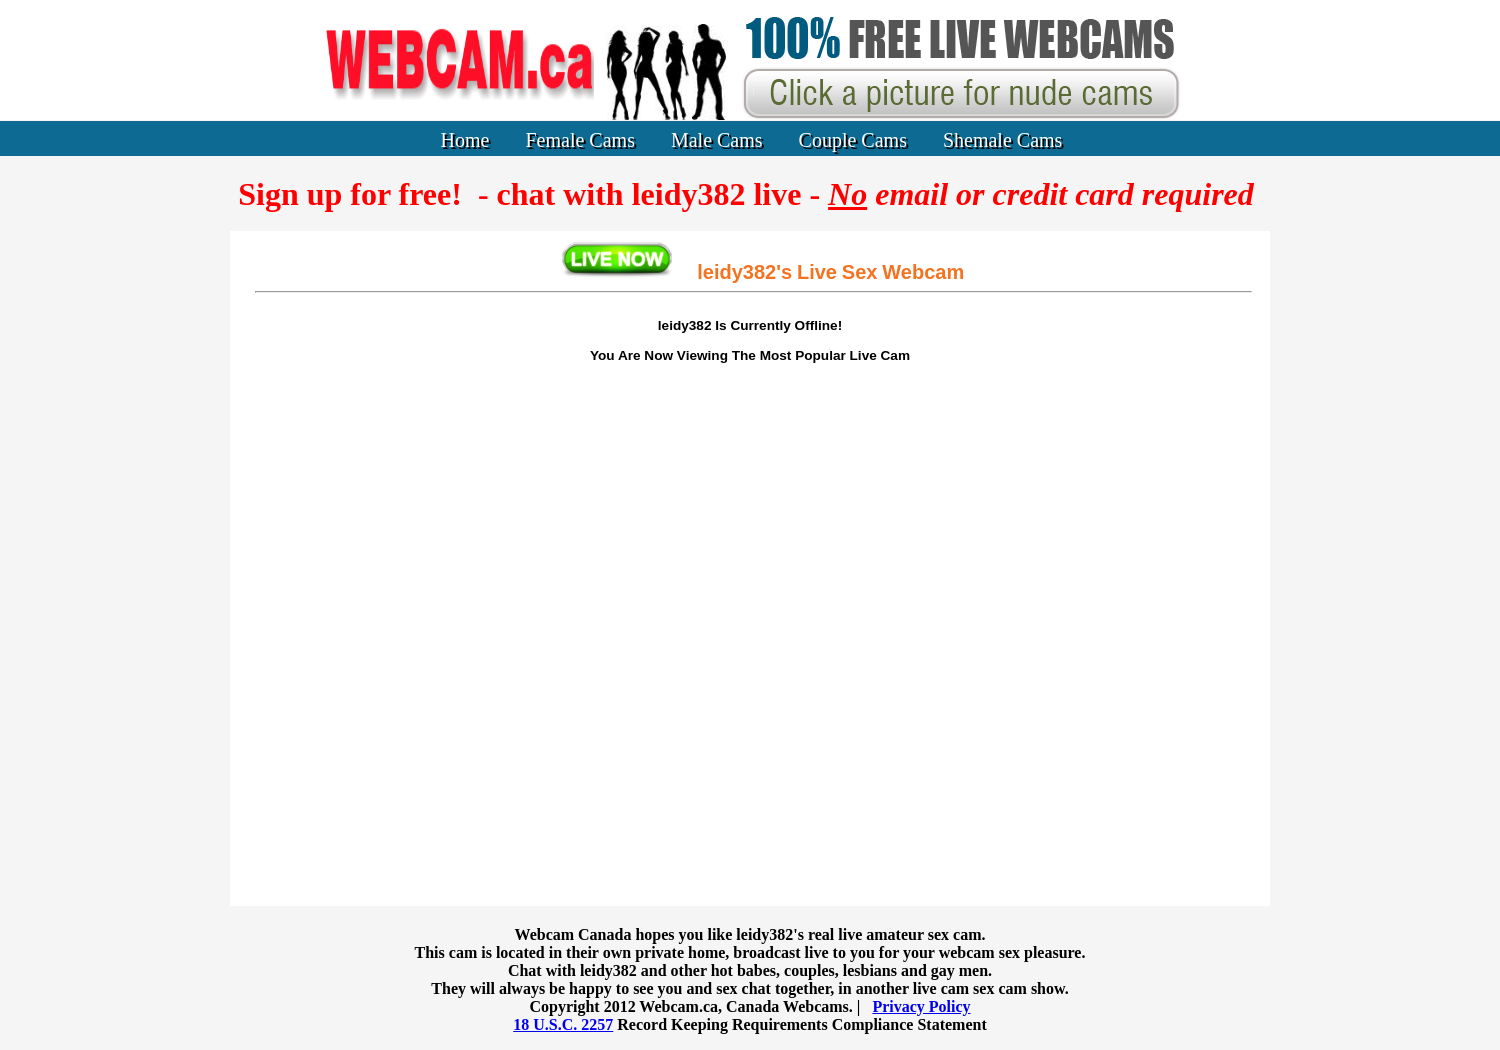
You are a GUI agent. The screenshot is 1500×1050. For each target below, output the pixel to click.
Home (465, 140)
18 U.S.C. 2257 (563, 1024)
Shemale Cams (1002, 140)
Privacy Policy (921, 1006)
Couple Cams (853, 140)
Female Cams (580, 140)
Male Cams (717, 140)
